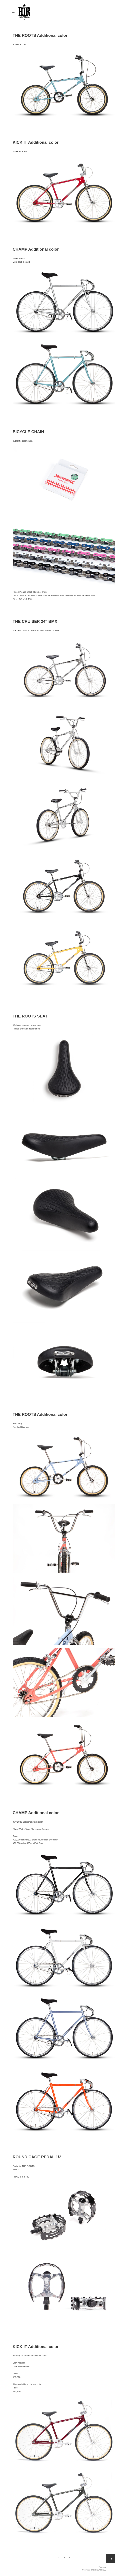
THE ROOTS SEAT (30, 1016)
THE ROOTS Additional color (40, 35)
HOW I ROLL (100, 2570)
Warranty (102, 2567)
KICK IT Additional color (35, 142)
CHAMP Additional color (36, 249)
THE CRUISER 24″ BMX (35, 621)
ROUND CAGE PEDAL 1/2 (37, 2157)
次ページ (110, 2558)
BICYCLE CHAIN (28, 431)
